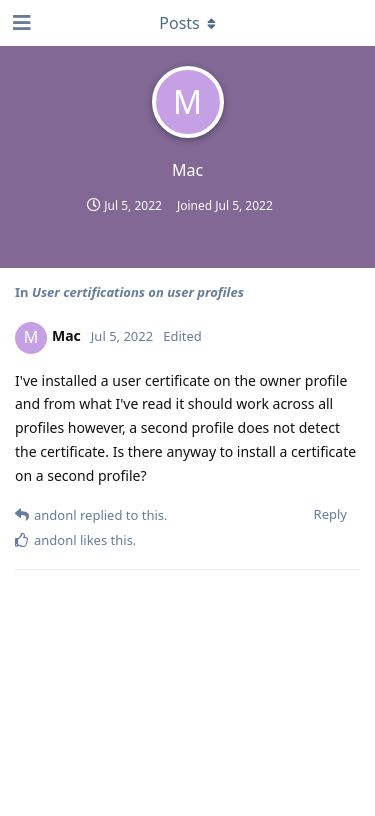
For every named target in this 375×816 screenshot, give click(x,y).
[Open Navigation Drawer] (20, 23)
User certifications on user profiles (138, 292)
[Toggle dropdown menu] (188, 23)
